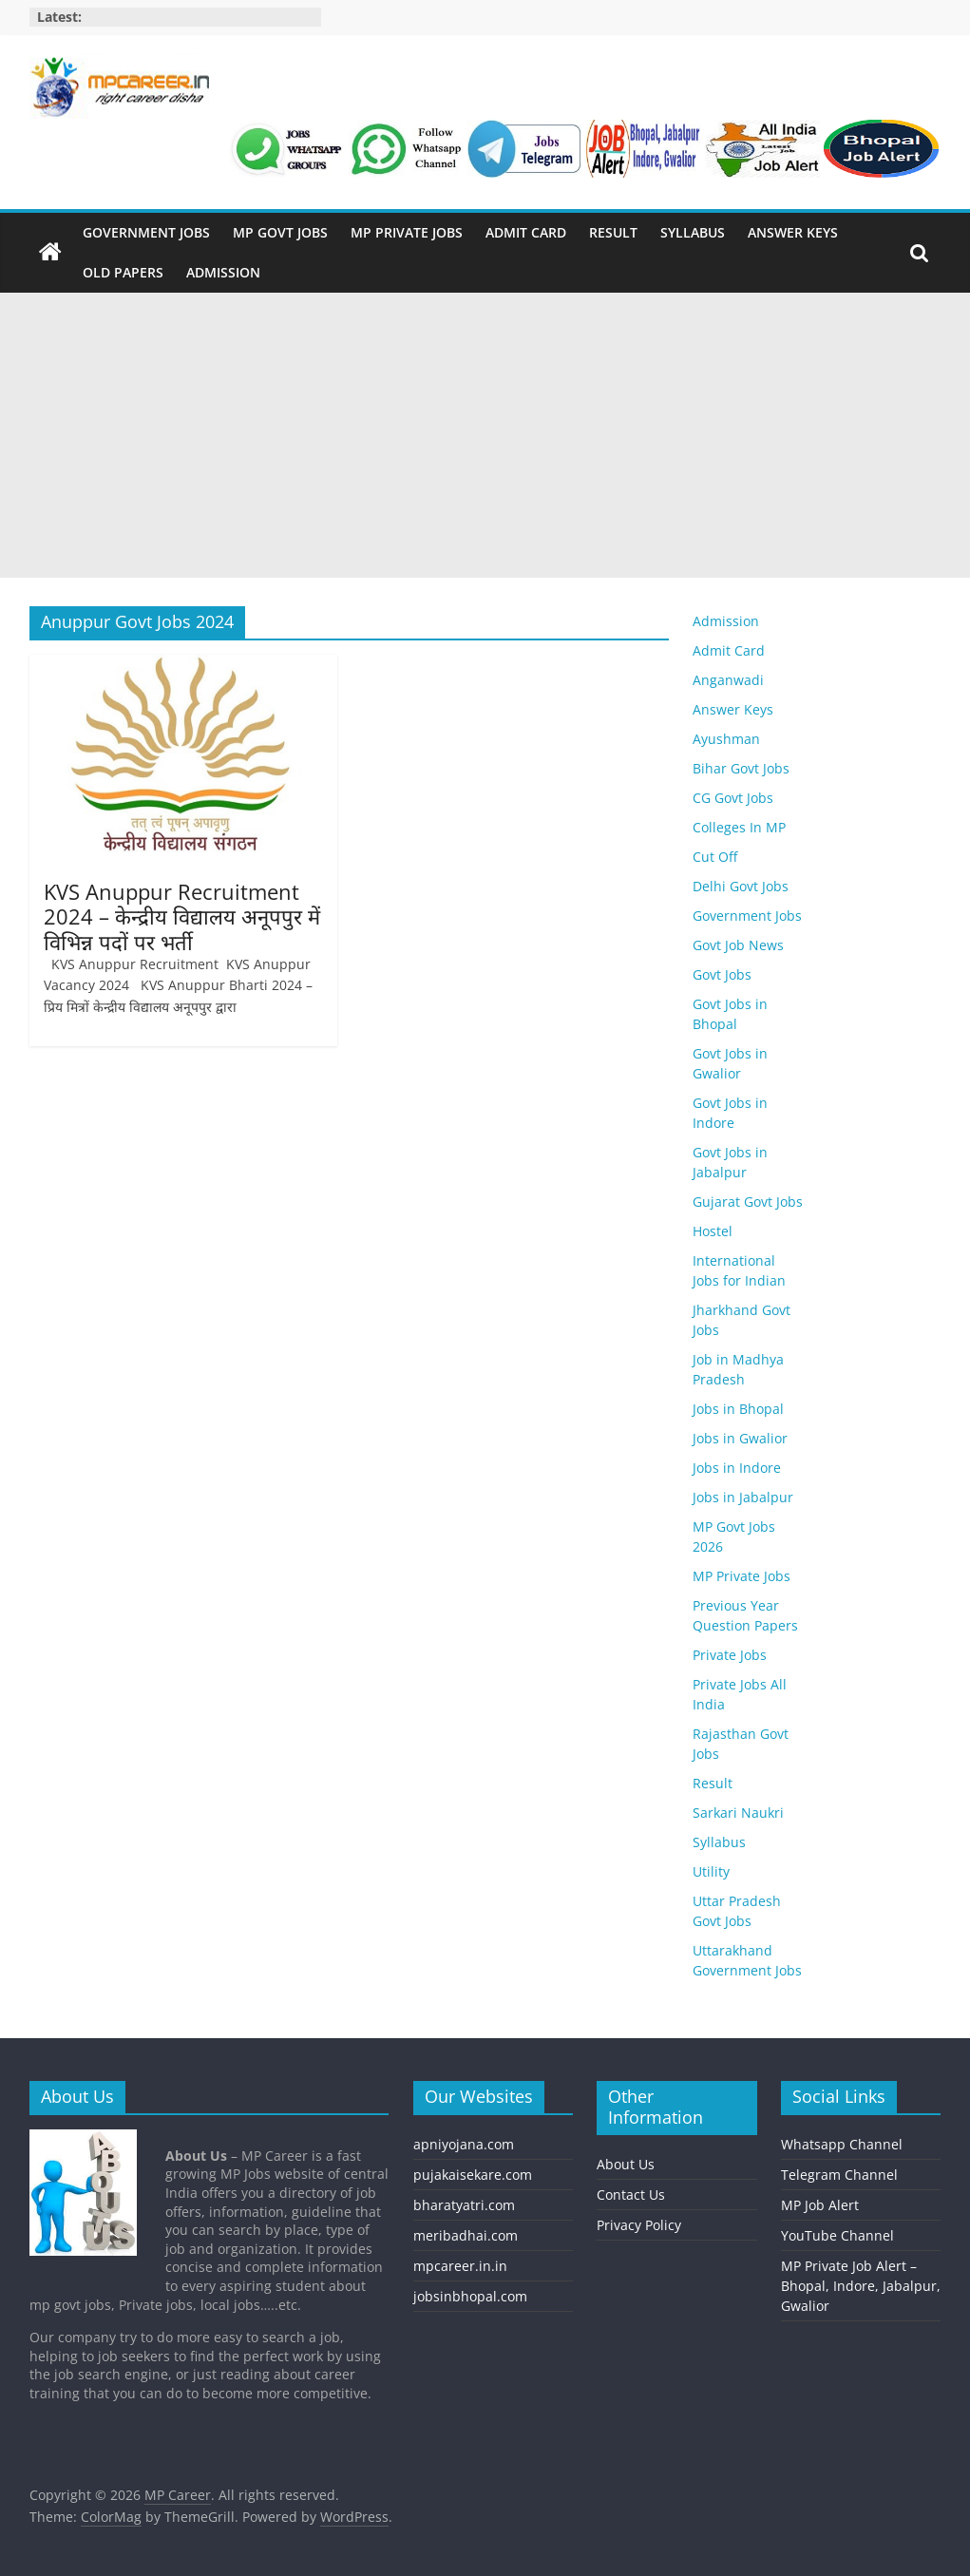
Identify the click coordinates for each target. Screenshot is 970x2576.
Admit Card (525, 232)
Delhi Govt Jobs (741, 886)
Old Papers (123, 272)
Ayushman (726, 739)
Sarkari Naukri (738, 1812)
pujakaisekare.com (472, 2175)
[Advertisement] (485, 435)
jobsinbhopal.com (470, 2296)
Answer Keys (793, 232)
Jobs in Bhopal (738, 1409)
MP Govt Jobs (280, 232)
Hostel (712, 1231)
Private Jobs (730, 1655)
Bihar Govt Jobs (741, 768)
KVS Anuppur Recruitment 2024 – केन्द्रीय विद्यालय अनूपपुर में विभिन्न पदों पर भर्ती (182, 916)
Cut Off (715, 857)
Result (613, 232)
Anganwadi (728, 680)
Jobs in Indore (737, 1468)
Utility (711, 1871)
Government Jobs (146, 232)
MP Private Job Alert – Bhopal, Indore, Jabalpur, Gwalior (861, 2286)
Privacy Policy (639, 2225)
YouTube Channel (837, 2235)
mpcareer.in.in (460, 2266)
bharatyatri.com (464, 2205)
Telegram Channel (839, 2175)
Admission (223, 272)
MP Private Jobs (407, 232)
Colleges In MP (739, 827)
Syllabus (692, 232)
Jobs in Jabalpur (743, 1497)
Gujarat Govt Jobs (748, 1202)
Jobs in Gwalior (740, 1438)
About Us (626, 2164)
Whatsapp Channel (842, 2144)
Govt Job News (738, 945)
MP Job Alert (820, 2205)
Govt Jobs (722, 974)
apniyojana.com (463, 2144)
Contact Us (631, 2194)
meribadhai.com (465, 2235)
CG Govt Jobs (733, 798)
